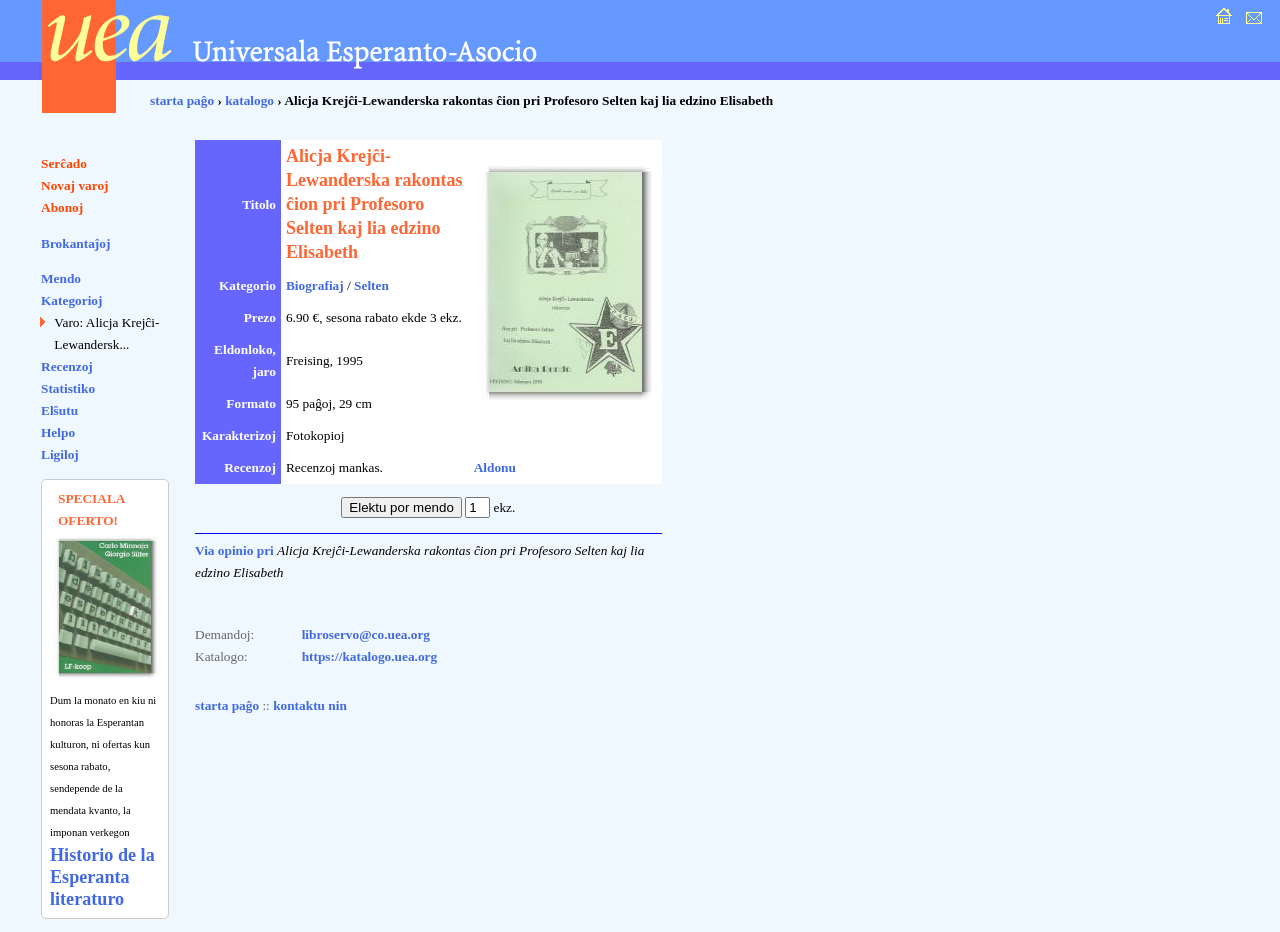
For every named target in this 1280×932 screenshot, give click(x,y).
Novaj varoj (75, 185)
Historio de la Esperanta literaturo (102, 877)
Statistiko (68, 388)
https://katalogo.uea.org (370, 656)
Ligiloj (60, 454)
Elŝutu (59, 410)
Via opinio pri (234, 550)
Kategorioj (71, 300)
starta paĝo (182, 100)
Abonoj (62, 207)
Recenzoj (67, 366)
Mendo (61, 278)
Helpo (58, 432)
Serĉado (64, 163)
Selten (371, 285)
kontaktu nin (310, 705)
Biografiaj (315, 285)
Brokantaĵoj (75, 243)
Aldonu (495, 467)
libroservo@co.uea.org (366, 634)
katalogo (249, 100)
